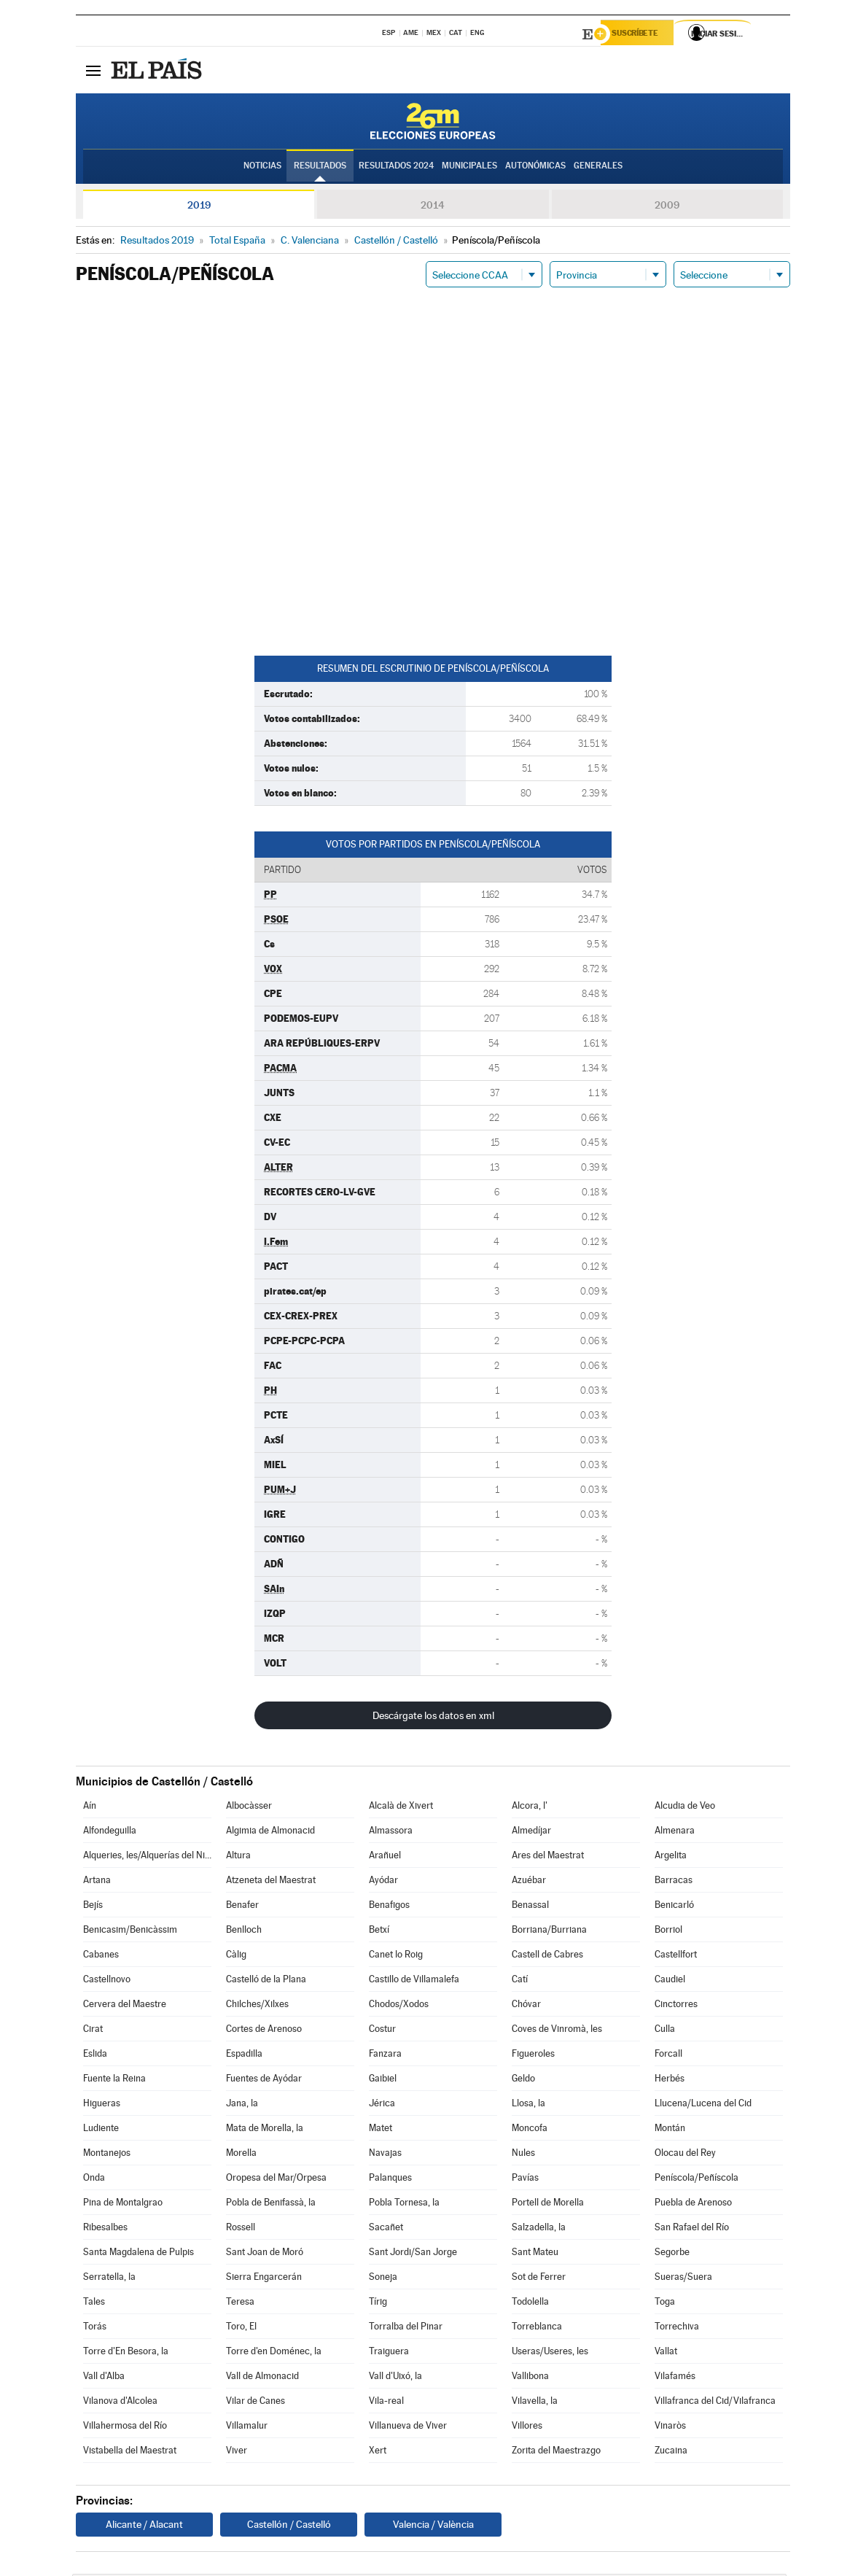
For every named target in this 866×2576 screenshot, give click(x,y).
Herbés (669, 2080)
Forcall (668, 2055)
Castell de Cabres (547, 1956)
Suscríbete (642, 34)
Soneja (383, 2278)
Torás (94, 2328)
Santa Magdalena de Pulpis (138, 2254)
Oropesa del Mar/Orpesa (276, 2179)
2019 (199, 207)
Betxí (379, 1931)
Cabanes (101, 1956)
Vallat (666, 2353)
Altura (238, 1857)
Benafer (242, 1906)
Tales (94, 2303)
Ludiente (101, 2130)
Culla (665, 2030)
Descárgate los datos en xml (433, 1717)
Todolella (530, 2303)
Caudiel (670, 1981)
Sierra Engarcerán (264, 2278)
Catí (520, 1981)
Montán (670, 2130)
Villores (527, 2427)
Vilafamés (675, 2378)
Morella (241, 2154)
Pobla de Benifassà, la (271, 2204)
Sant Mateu (535, 2254)
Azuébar (529, 1882)
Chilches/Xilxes (257, 2006)
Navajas (385, 2154)
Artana (97, 1882)
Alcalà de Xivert (401, 1807)
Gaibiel (383, 2080)
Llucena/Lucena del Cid (703, 2105)
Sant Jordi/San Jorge (413, 2254)
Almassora (391, 1832)
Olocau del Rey (685, 2154)
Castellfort (676, 1956)
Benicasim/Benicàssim (130, 1931)
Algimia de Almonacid (270, 1832)
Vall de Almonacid (262, 2378)
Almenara (675, 1832)
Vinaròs (670, 2427)
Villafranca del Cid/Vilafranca (715, 2402)
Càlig (236, 1956)
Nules (523, 2154)
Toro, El (241, 2328)
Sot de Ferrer (539, 2278)
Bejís (93, 1906)
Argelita (671, 1857)
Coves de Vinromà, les (557, 2030)
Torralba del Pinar (405, 2328)
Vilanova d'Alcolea (120, 2402)
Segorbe (672, 2254)
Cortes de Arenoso (264, 2030)
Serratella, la (109, 2278)
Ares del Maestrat (548, 1857)
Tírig (378, 2303)
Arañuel (385, 1857)
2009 (667, 207)
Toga (665, 2303)
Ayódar (383, 1882)
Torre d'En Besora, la (125, 2353)
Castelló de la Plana (266, 1981)
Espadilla (244, 2055)
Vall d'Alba (104, 2378)
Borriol (668, 1931)
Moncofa (529, 2130)
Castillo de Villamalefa (414, 1981)
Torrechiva (677, 2328)
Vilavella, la (535, 2402)
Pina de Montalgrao (123, 2204)
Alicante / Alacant (144, 2526)
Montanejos (106, 2154)
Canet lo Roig (396, 1956)
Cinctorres (676, 2006)
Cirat (93, 2030)
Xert (377, 2452)
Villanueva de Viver (408, 2427)
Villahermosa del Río (125, 2427)
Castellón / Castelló (289, 2526)
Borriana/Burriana (549, 1931)
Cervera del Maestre (124, 2006)
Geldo (523, 2080)
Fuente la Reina (114, 2080)
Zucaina (671, 2452)
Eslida (95, 2055)
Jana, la (242, 2105)
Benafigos (389, 1906)
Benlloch (244, 1931)
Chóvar (526, 2006)
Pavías (525, 2179)
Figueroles (533, 2055)
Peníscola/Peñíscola (696, 2179)
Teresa (240, 2303)
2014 (433, 207)
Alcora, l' (529, 1807)
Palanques (390, 2179)
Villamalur (247, 2427)
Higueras (101, 2105)
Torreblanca (537, 2328)
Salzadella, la (539, 2229)
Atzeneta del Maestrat (271, 1882)
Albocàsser (249, 1807)
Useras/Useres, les (550, 2353)
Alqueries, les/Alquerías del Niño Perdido (147, 1857)
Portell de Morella (548, 2204)
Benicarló (674, 1906)
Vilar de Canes (255, 2402)
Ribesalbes (105, 2229)
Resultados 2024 (396, 168)
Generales (598, 168)
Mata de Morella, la (264, 2130)
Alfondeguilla (109, 1832)
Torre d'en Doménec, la (273, 2353)
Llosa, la (528, 2105)
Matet (380, 2130)
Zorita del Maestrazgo (556, 2452)
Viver (236, 2452)
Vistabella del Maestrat (129, 2452)
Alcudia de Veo (685, 1807)
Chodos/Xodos (399, 2006)
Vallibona (530, 2378)
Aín (89, 1807)
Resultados (320, 168)
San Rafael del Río (692, 2229)
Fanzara (385, 2055)
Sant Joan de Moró (264, 2254)
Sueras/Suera (683, 2278)
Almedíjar (531, 1832)
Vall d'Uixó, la (395, 2378)
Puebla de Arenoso (693, 2204)
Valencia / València (433, 2526)
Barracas (674, 1882)
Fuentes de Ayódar (264, 2080)
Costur (382, 2030)
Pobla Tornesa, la (404, 2204)
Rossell (240, 2229)
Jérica (382, 2105)
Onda (94, 2179)
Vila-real (386, 2402)
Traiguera (389, 2353)
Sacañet (386, 2229)
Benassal (530, 1906)
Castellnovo (106, 1981)
